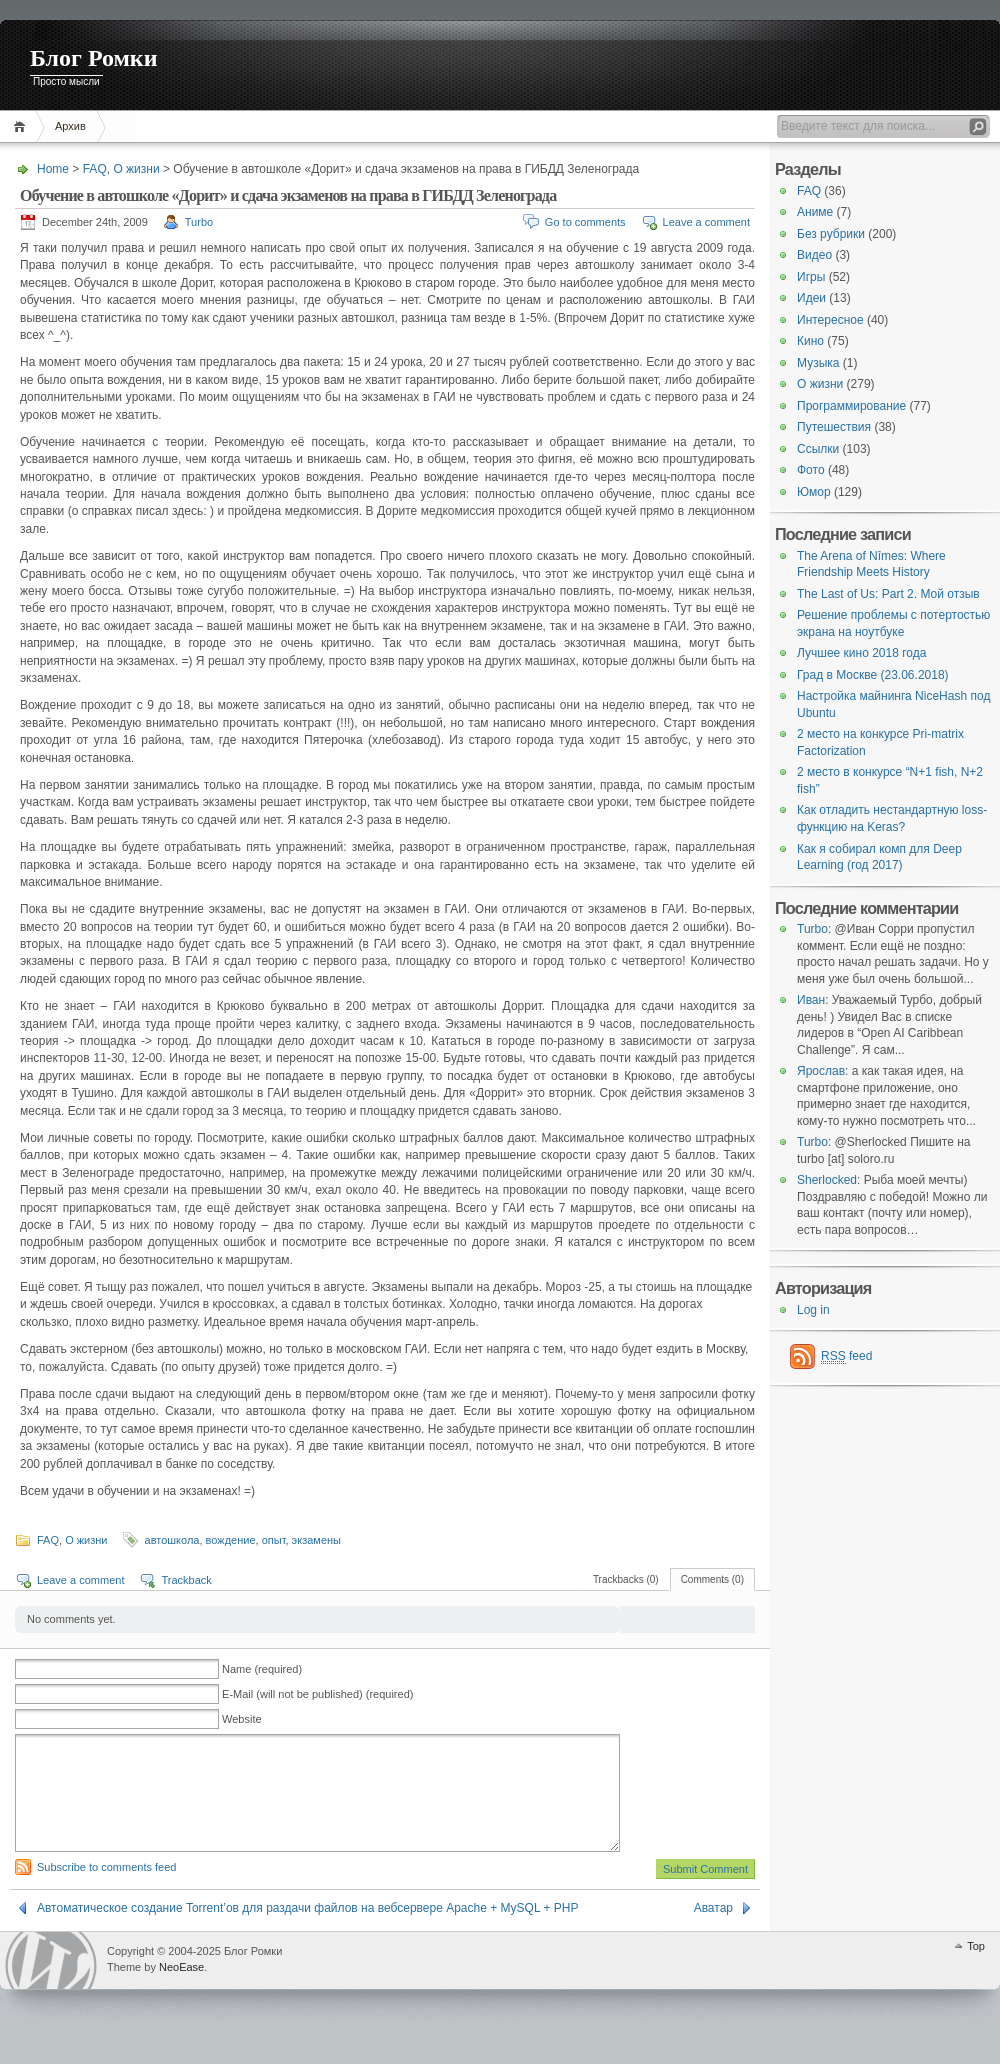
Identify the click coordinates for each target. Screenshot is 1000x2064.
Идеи (811, 298)
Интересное (830, 320)
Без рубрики (831, 234)
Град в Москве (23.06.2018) (873, 675)
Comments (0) (712, 1579)
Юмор (814, 492)
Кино (810, 341)
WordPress (51, 1984)
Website (242, 1719)
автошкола (172, 1540)
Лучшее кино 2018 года (861, 653)
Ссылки (818, 449)
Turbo (199, 222)
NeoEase (181, 1991)
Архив (70, 126)
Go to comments (585, 222)
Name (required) (262, 1669)
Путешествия (834, 427)
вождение (231, 1540)
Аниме (815, 212)
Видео (814, 255)
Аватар (713, 1932)
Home (22, 126)
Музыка (818, 363)
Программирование (851, 406)
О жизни (136, 169)
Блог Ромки (94, 58)
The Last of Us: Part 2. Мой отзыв (888, 594)
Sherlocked (827, 1180)
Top (976, 1970)
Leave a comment (706, 222)
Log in (813, 1310)
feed (846, 1356)
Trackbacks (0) (626, 1579)
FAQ (95, 169)
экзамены (316, 1540)
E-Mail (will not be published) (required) (317, 1694)
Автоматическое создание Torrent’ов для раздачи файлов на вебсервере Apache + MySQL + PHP (307, 1932)
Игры (811, 277)
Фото (811, 470)
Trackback (186, 1580)
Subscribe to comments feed (106, 1891)
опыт (274, 1540)
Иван (811, 1000)
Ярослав (821, 1071)
